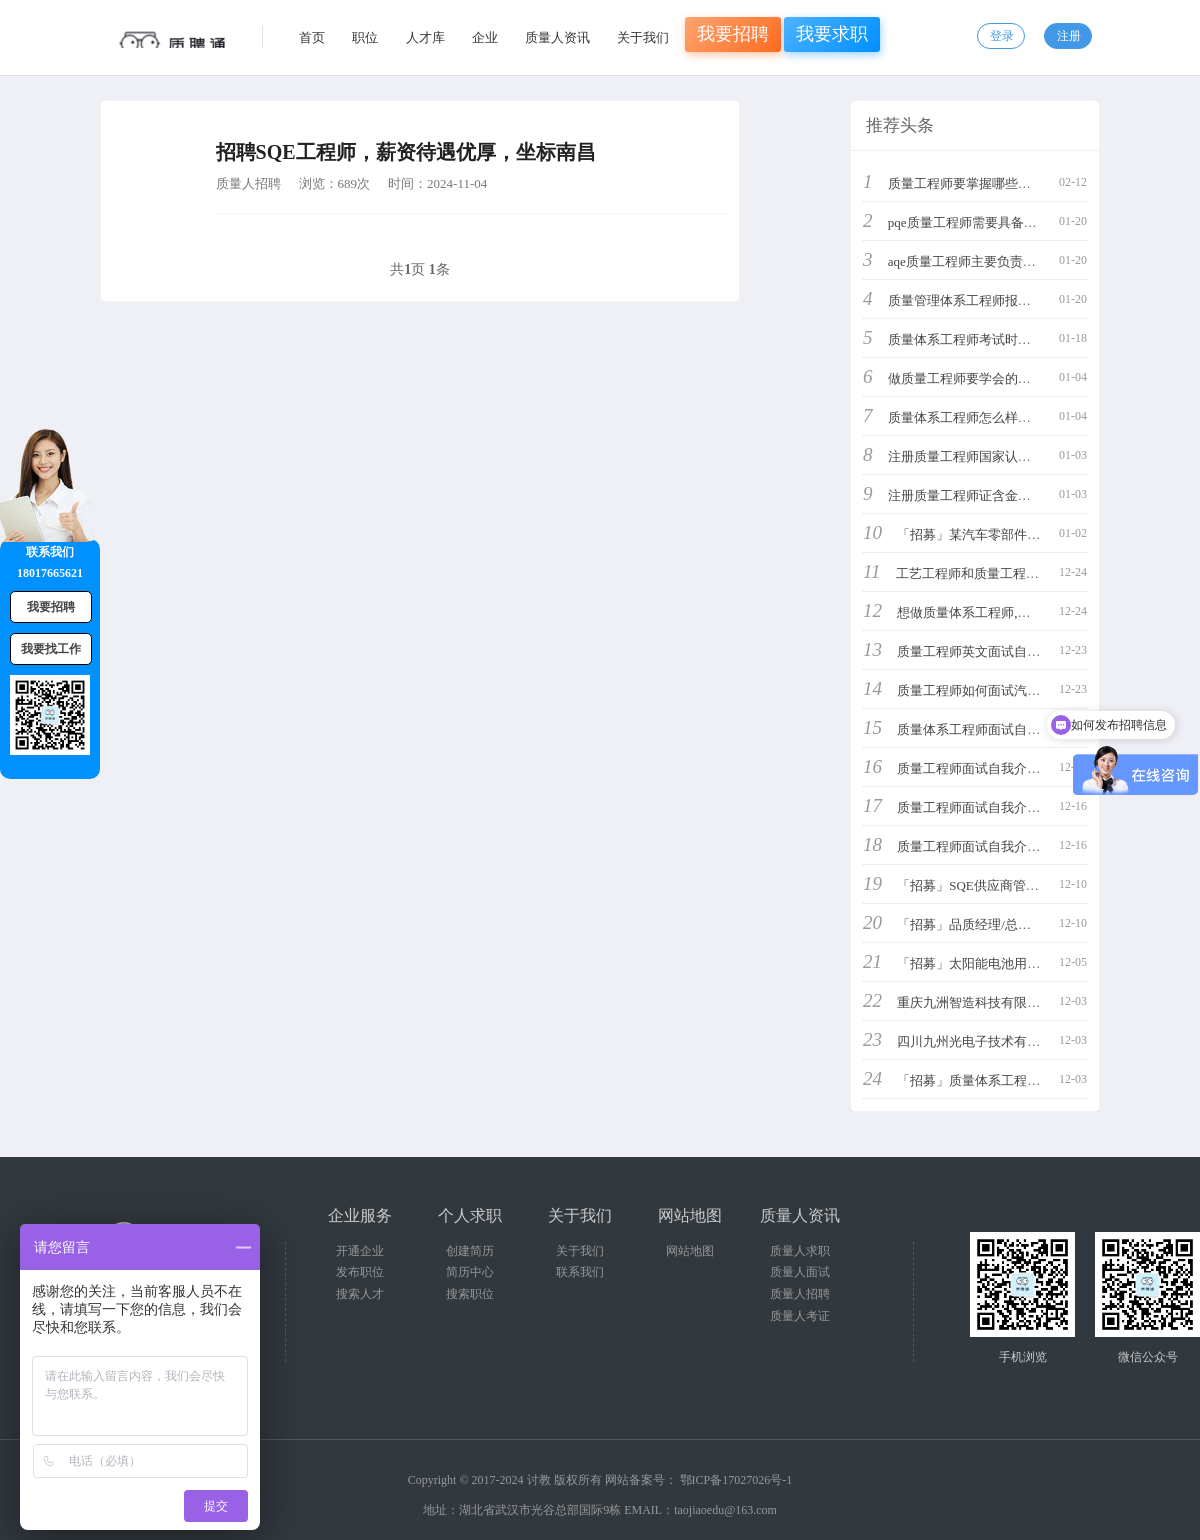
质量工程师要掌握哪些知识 (966, 183)
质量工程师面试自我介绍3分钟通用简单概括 (1024, 807)
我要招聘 (733, 34)
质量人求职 (800, 1251)
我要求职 (832, 34)
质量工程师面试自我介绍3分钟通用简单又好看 (1030, 846)
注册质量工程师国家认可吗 (966, 456)
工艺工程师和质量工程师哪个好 (987, 573)
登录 (1002, 36)
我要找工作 (51, 649)
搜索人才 (360, 1294)
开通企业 (360, 1251)
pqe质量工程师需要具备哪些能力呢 (988, 222)
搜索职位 (470, 1294)
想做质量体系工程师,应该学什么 (989, 612)
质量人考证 (800, 1316)
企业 (485, 37)
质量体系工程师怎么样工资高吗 (979, 417)
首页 (312, 37)
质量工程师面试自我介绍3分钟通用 (998, 768)
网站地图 (690, 1251)
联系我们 (580, 1272)
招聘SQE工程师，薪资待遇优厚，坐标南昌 (406, 152)
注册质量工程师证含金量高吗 (972, 495)
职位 (365, 37)
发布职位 (360, 1272)
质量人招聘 (248, 183)
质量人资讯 (557, 37)
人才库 (425, 37)
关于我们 (643, 37)
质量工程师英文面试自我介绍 (981, 651)
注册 (1069, 36)
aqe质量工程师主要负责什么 (968, 261)
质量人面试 (800, 1272)
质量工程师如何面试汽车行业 (981, 690)
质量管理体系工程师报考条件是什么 (992, 300)
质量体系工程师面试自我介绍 (981, 729)
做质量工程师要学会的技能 (966, 378)
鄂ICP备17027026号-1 (736, 1480)
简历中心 (470, 1272)
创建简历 (470, 1251)
